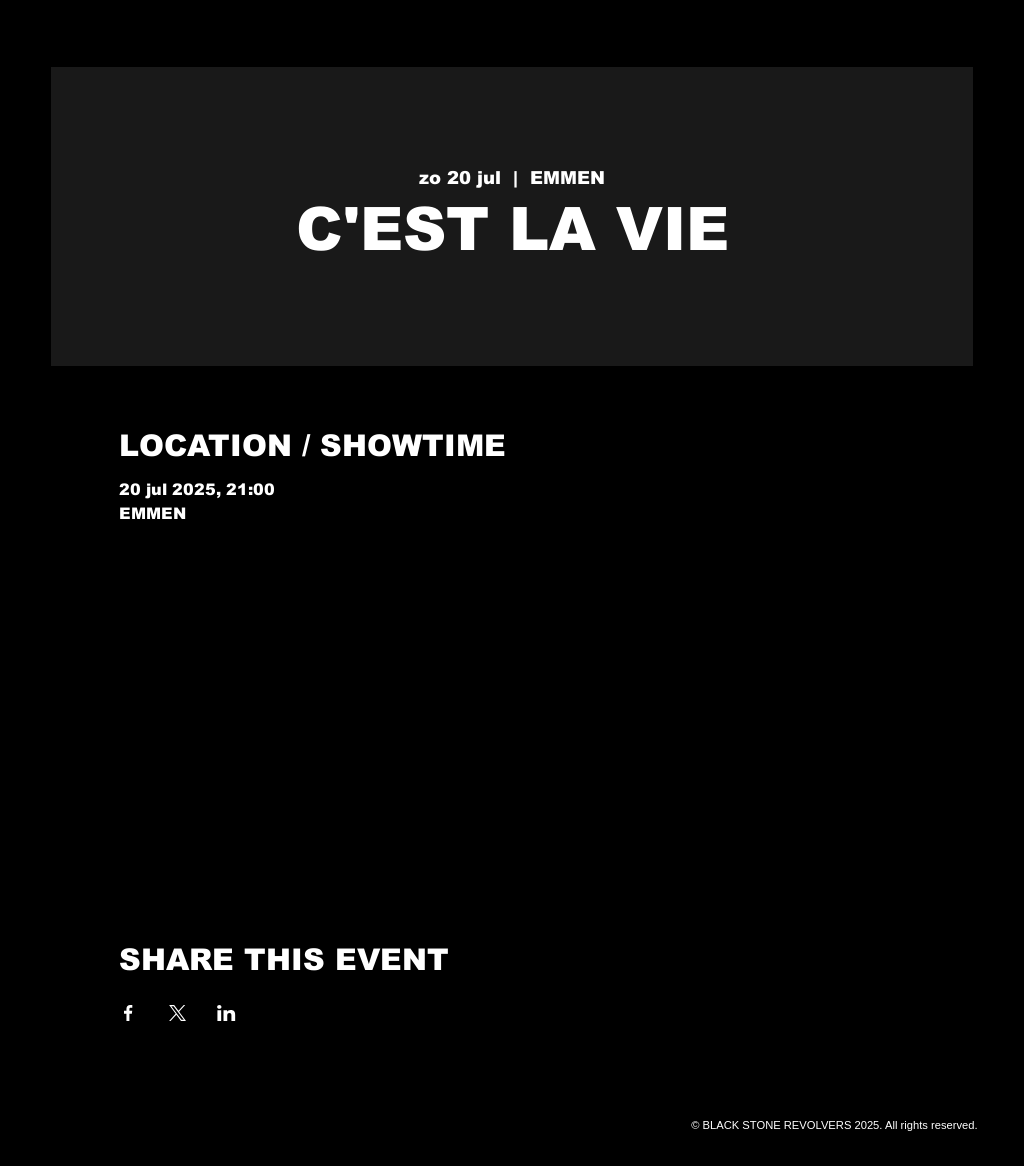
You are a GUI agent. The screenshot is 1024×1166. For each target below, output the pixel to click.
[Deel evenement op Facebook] (128, 1013)
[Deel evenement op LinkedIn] (226, 1013)
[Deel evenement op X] (177, 1013)
